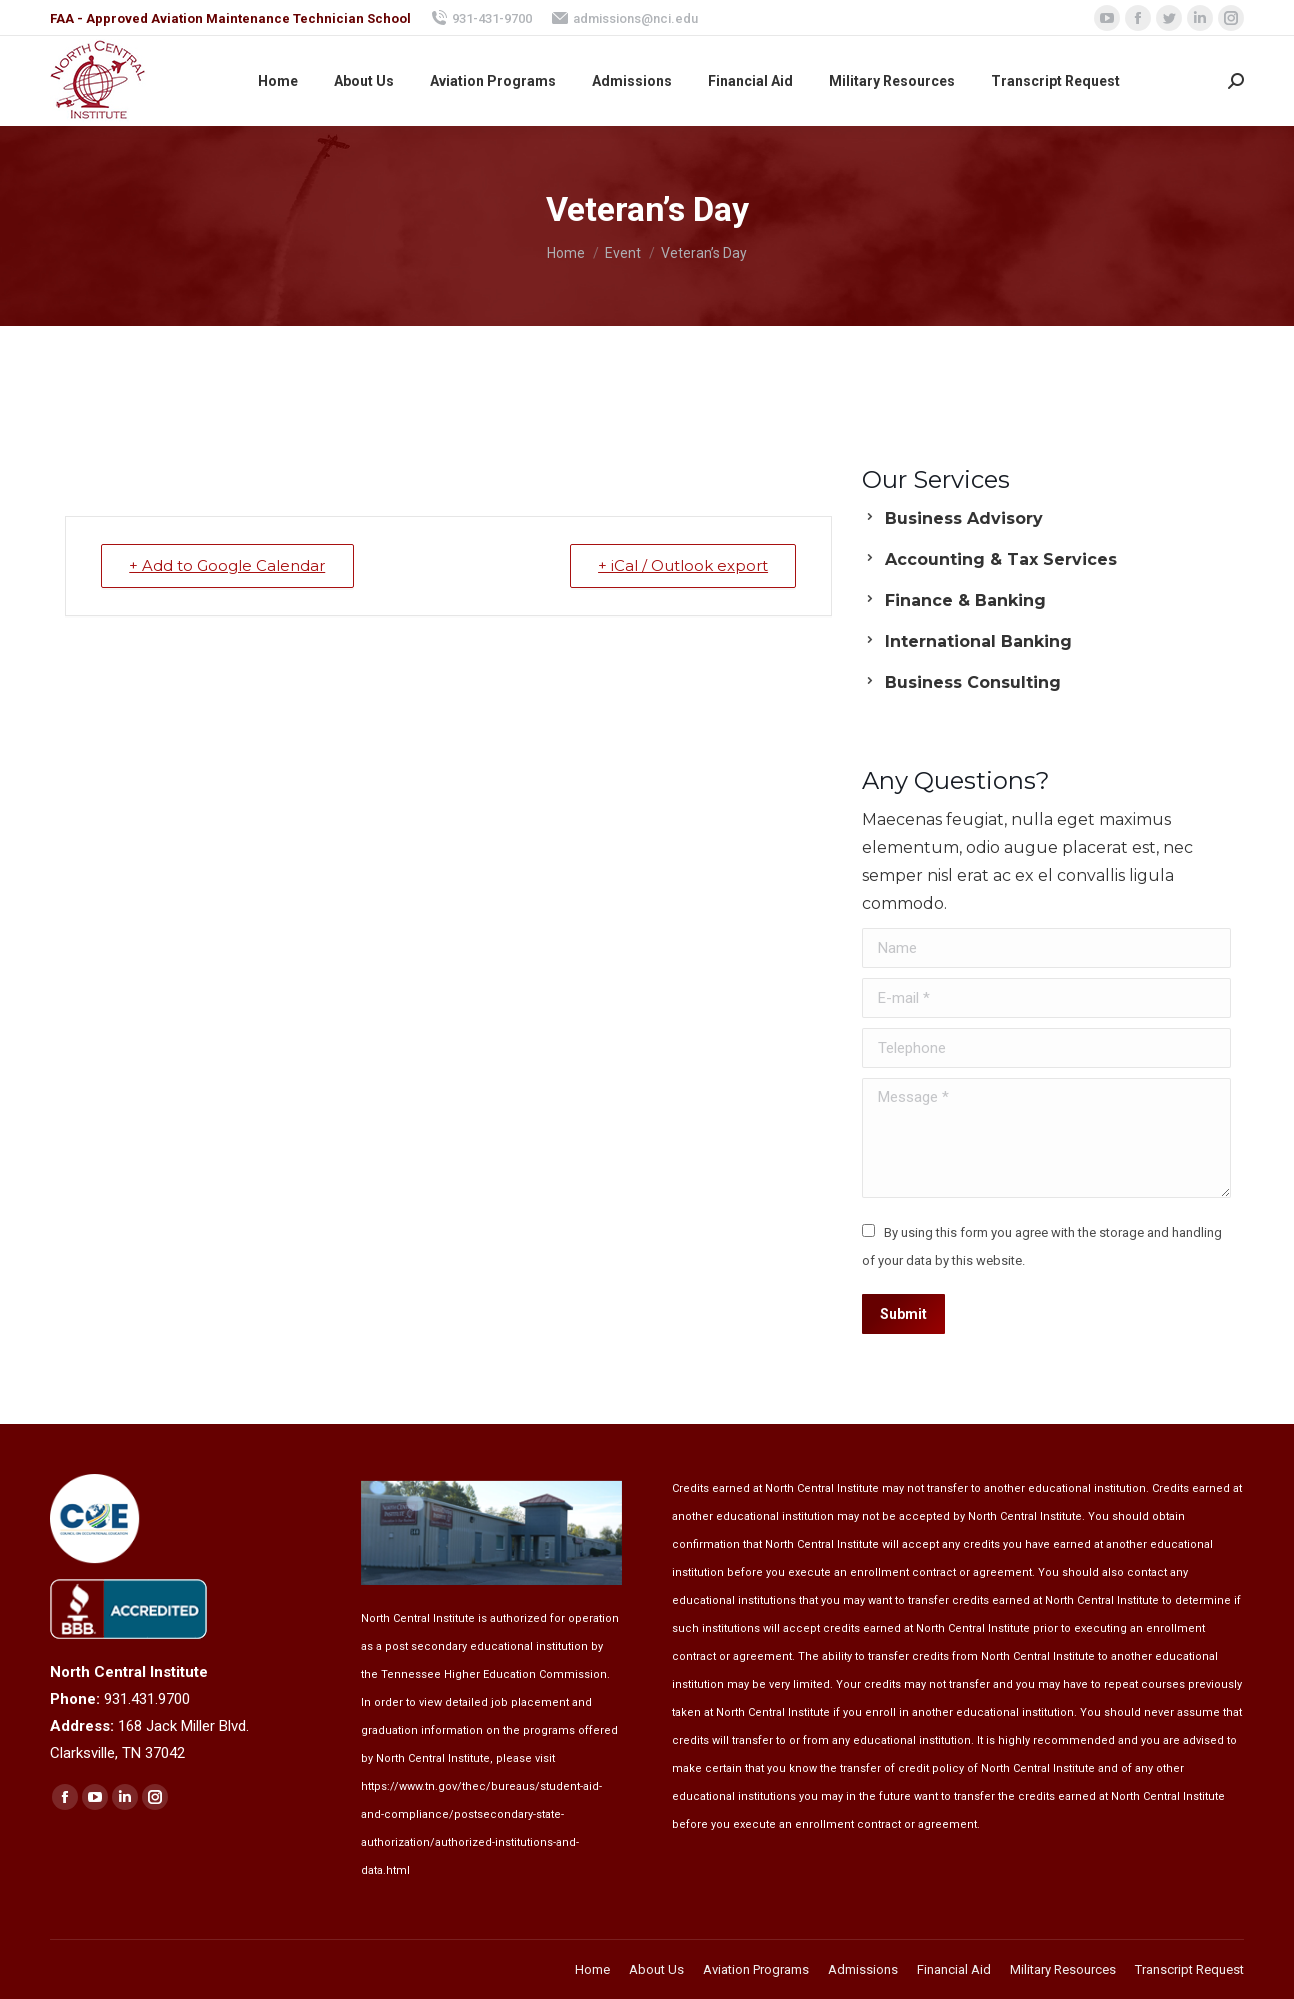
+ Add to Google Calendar (228, 565)
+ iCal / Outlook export (682, 565)
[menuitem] (278, 81)
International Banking (978, 641)
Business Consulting (973, 682)
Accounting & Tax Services (1001, 559)
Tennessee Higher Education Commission (494, 1674)
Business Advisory (964, 518)
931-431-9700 (481, 18)
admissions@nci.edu (625, 18)
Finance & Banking (965, 600)
